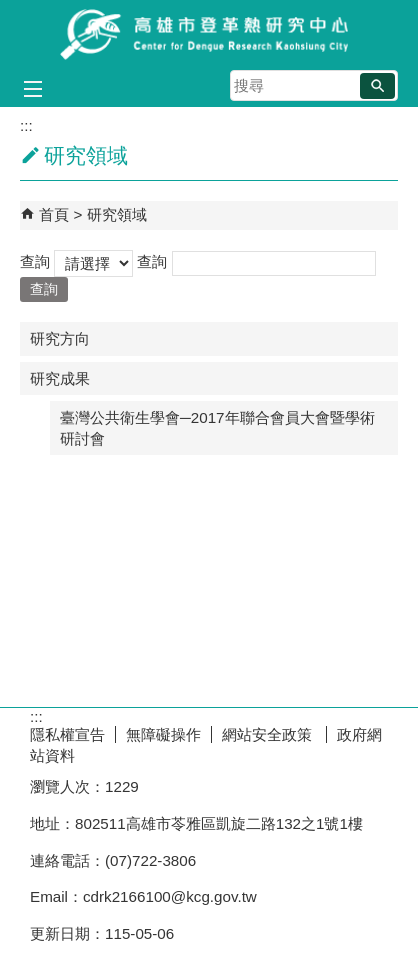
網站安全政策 (269, 734)
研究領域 (117, 214)
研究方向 (60, 338)
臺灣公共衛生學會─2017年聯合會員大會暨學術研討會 (217, 428)
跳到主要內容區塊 (10, 10)
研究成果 (60, 378)
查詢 (35, 261)
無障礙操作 (163, 734)
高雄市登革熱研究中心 (209, 33)
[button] (377, 86)
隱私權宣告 (67, 734)
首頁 (54, 214)
